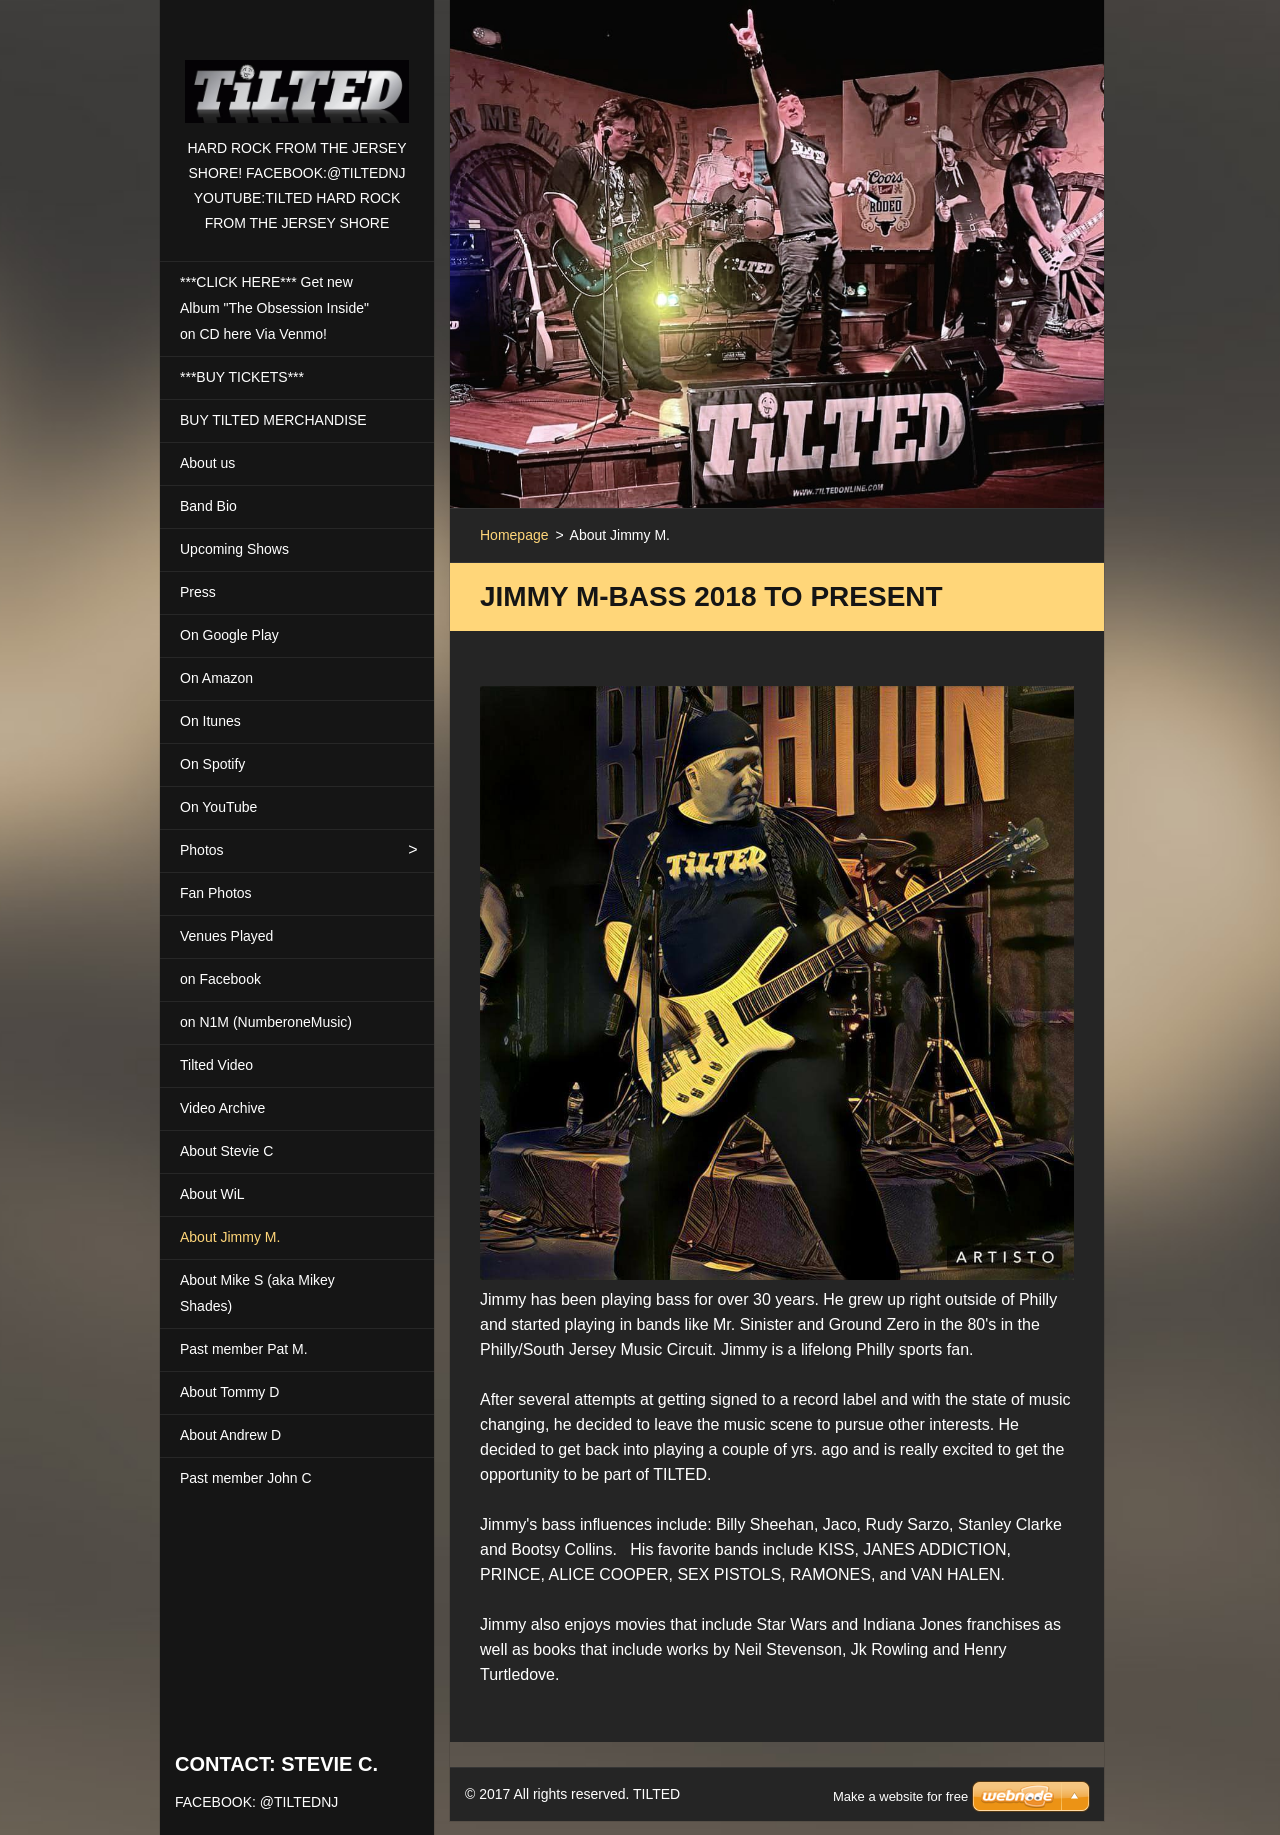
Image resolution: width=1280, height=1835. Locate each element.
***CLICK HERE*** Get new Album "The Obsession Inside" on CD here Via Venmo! (274, 308)
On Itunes (210, 721)
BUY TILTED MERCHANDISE (273, 420)
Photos (202, 850)
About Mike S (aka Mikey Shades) (257, 1293)
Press (198, 592)
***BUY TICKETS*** (242, 377)
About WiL (212, 1194)
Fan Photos (216, 893)
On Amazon (216, 678)
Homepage (514, 535)
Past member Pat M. (244, 1349)
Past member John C (246, 1478)
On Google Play (229, 635)
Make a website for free (900, 1771)
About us (207, 463)
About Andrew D (230, 1435)
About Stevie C (226, 1151)
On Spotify (212, 764)
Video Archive (222, 1108)
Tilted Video (216, 1065)
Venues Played (226, 936)
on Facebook (220, 979)
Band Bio (208, 506)
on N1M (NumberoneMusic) (266, 1022)
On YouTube (218, 807)
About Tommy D (229, 1392)
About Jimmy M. (230, 1237)
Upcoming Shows (234, 549)
